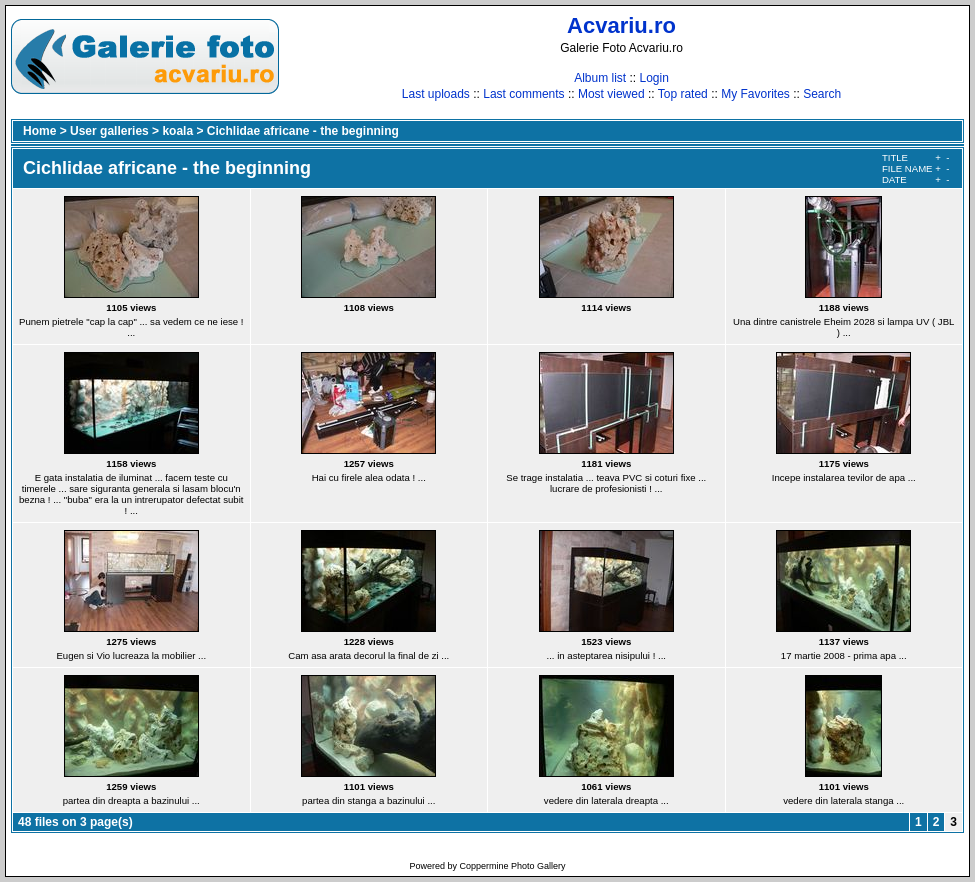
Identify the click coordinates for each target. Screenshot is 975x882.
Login (653, 78)
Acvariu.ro (621, 25)
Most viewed (611, 94)
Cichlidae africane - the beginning (303, 131)
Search (822, 94)
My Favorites (755, 94)
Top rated (683, 94)
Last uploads (436, 94)
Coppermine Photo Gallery (512, 866)
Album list (600, 78)
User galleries (109, 131)
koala (177, 131)
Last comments (523, 94)
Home (39, 131)
